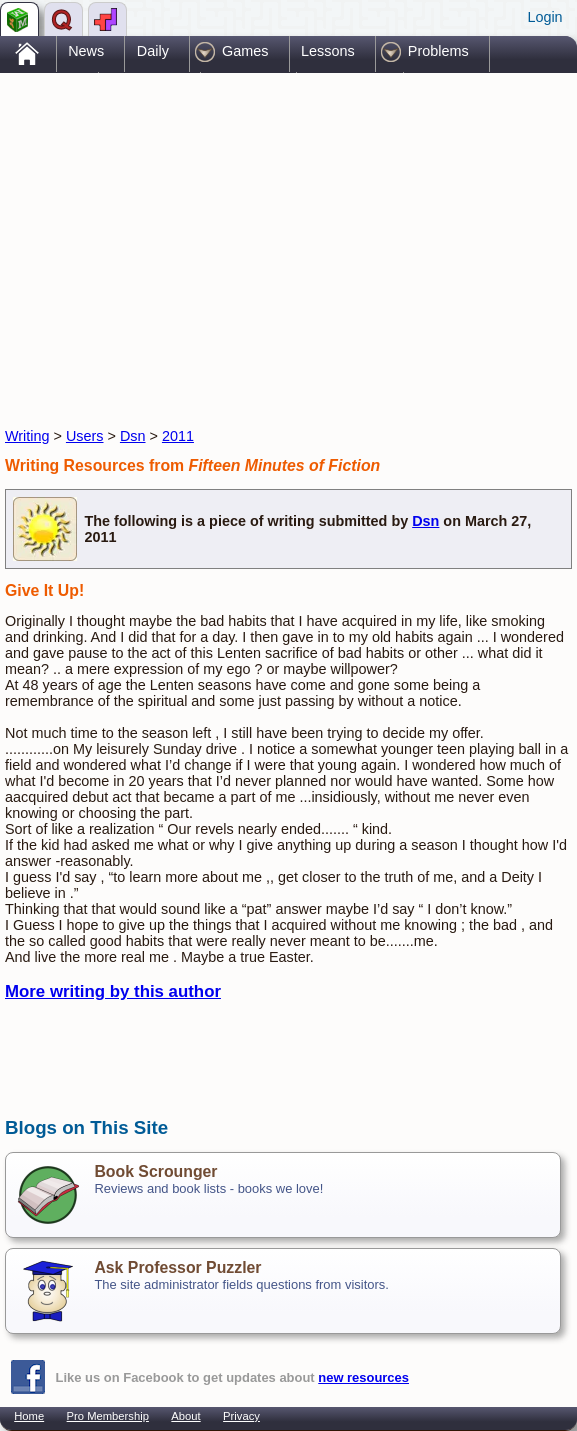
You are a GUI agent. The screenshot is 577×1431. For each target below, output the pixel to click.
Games (245, 51)
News (86, 51)
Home (29, 1416)
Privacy (241, 1416)
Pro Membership (108, 1416)
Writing (27, 436)
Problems (438, 51)
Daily (153, 51)
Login (544, 17)
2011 (178, 436)
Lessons (328, 51)
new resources (363, 1377)
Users (85, 436)
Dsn (133, 436)
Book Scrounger (155, 1171)
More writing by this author (113, 991)
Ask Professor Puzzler (177, 1267)
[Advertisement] (239, 233)
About (185, 1416)
